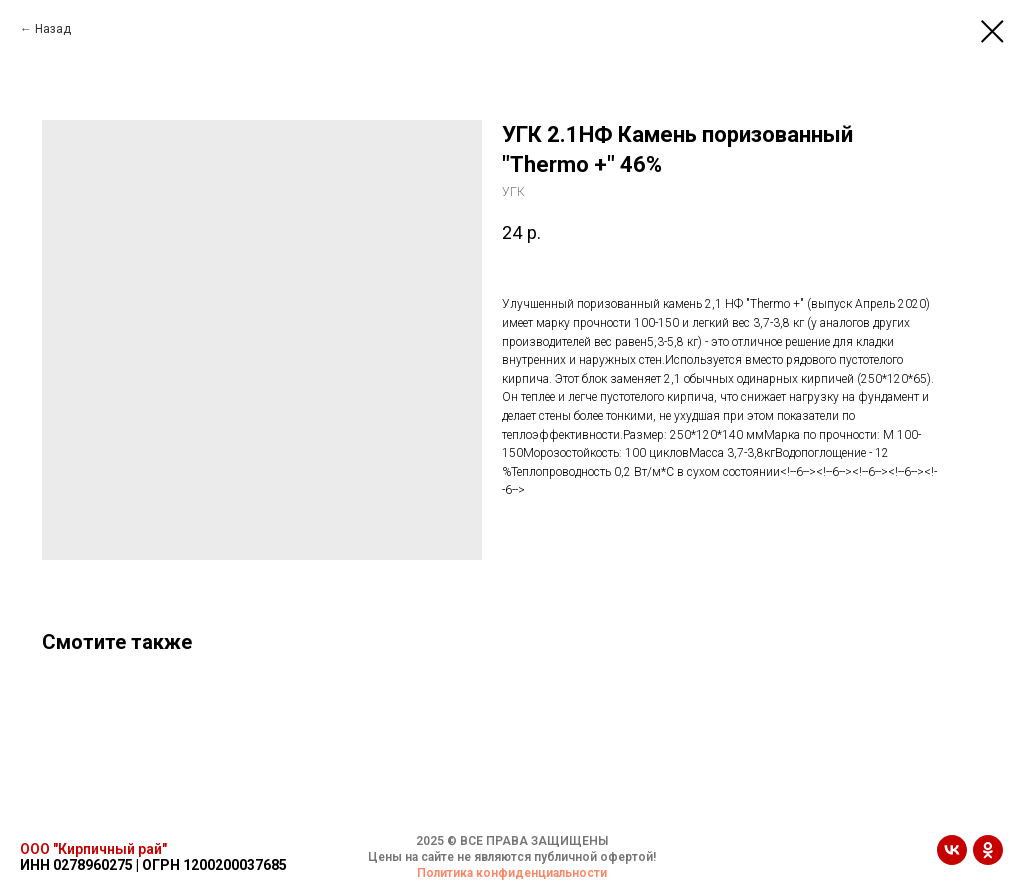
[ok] (988, 859)
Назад (53, 29)
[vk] (952, 859)
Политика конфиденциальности (512, 873)
